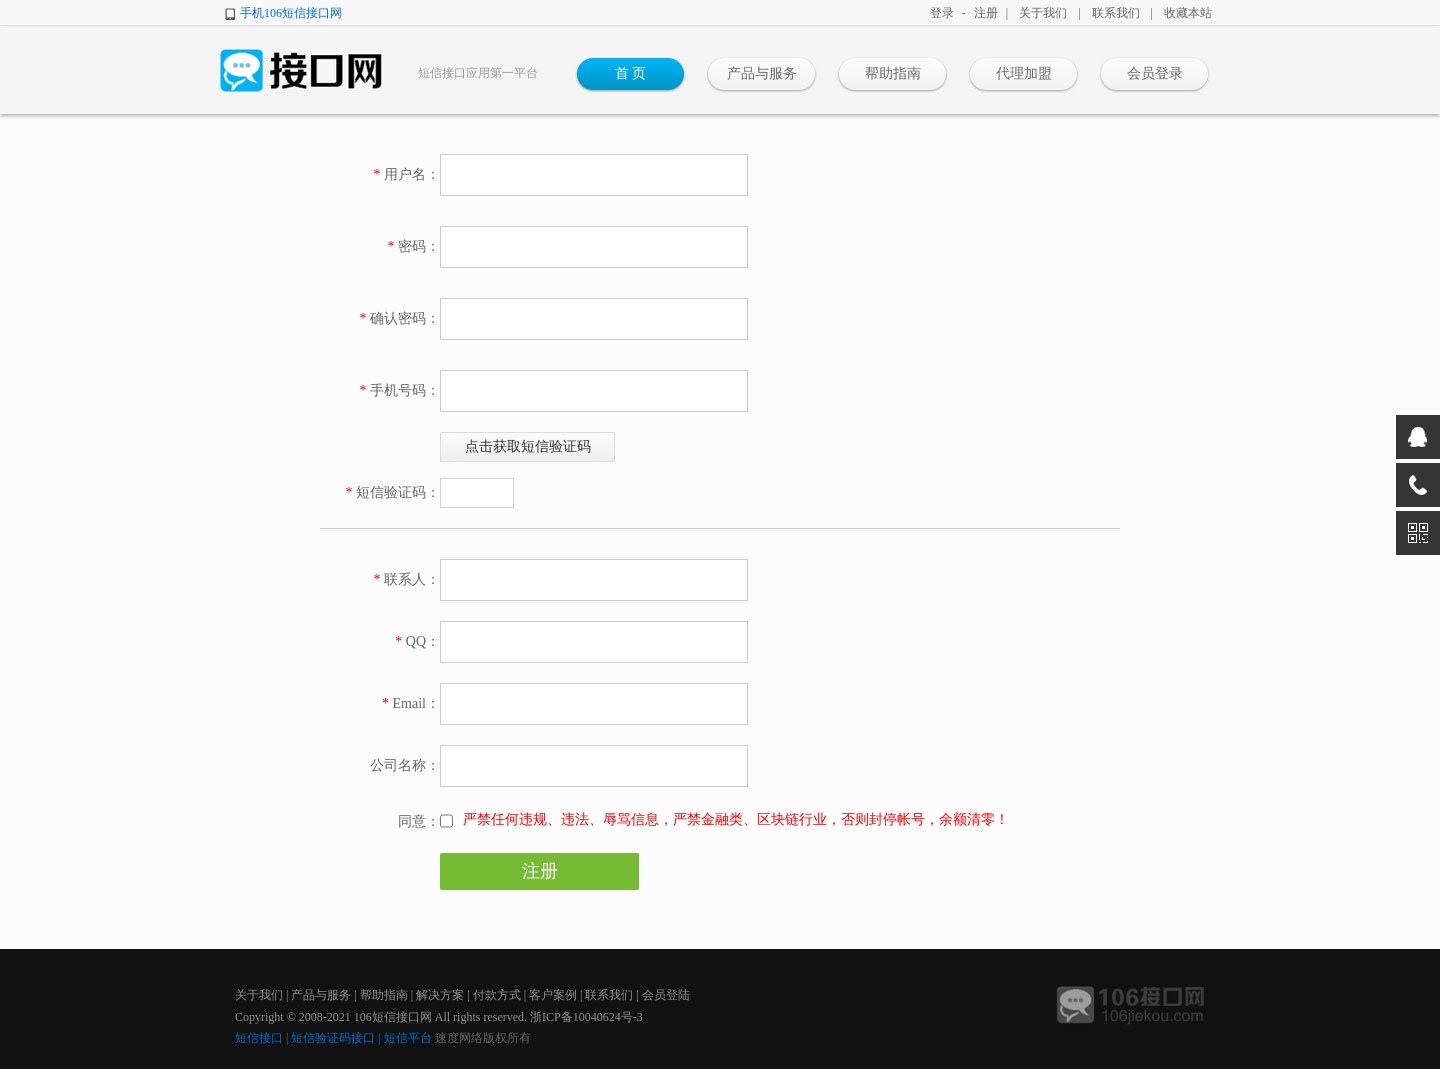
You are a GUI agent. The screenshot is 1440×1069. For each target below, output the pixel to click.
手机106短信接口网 (291, 13)
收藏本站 (1188, 13)
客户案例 (553, 995)
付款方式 (497, 995)
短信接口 (259, 1038)
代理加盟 (1024, 73)
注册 (986, 13)
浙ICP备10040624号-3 (586, 1017)
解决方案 (440, 995)
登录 (942, 13)
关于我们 (1043, 13)
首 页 (631, 73)
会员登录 (1155, 73)
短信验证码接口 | (337, 1038)
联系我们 (1116, 13)
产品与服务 (762, 73)
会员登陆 (666, 995)
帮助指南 (893, 73)
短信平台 (408, 1038)
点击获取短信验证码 (528, 446)
